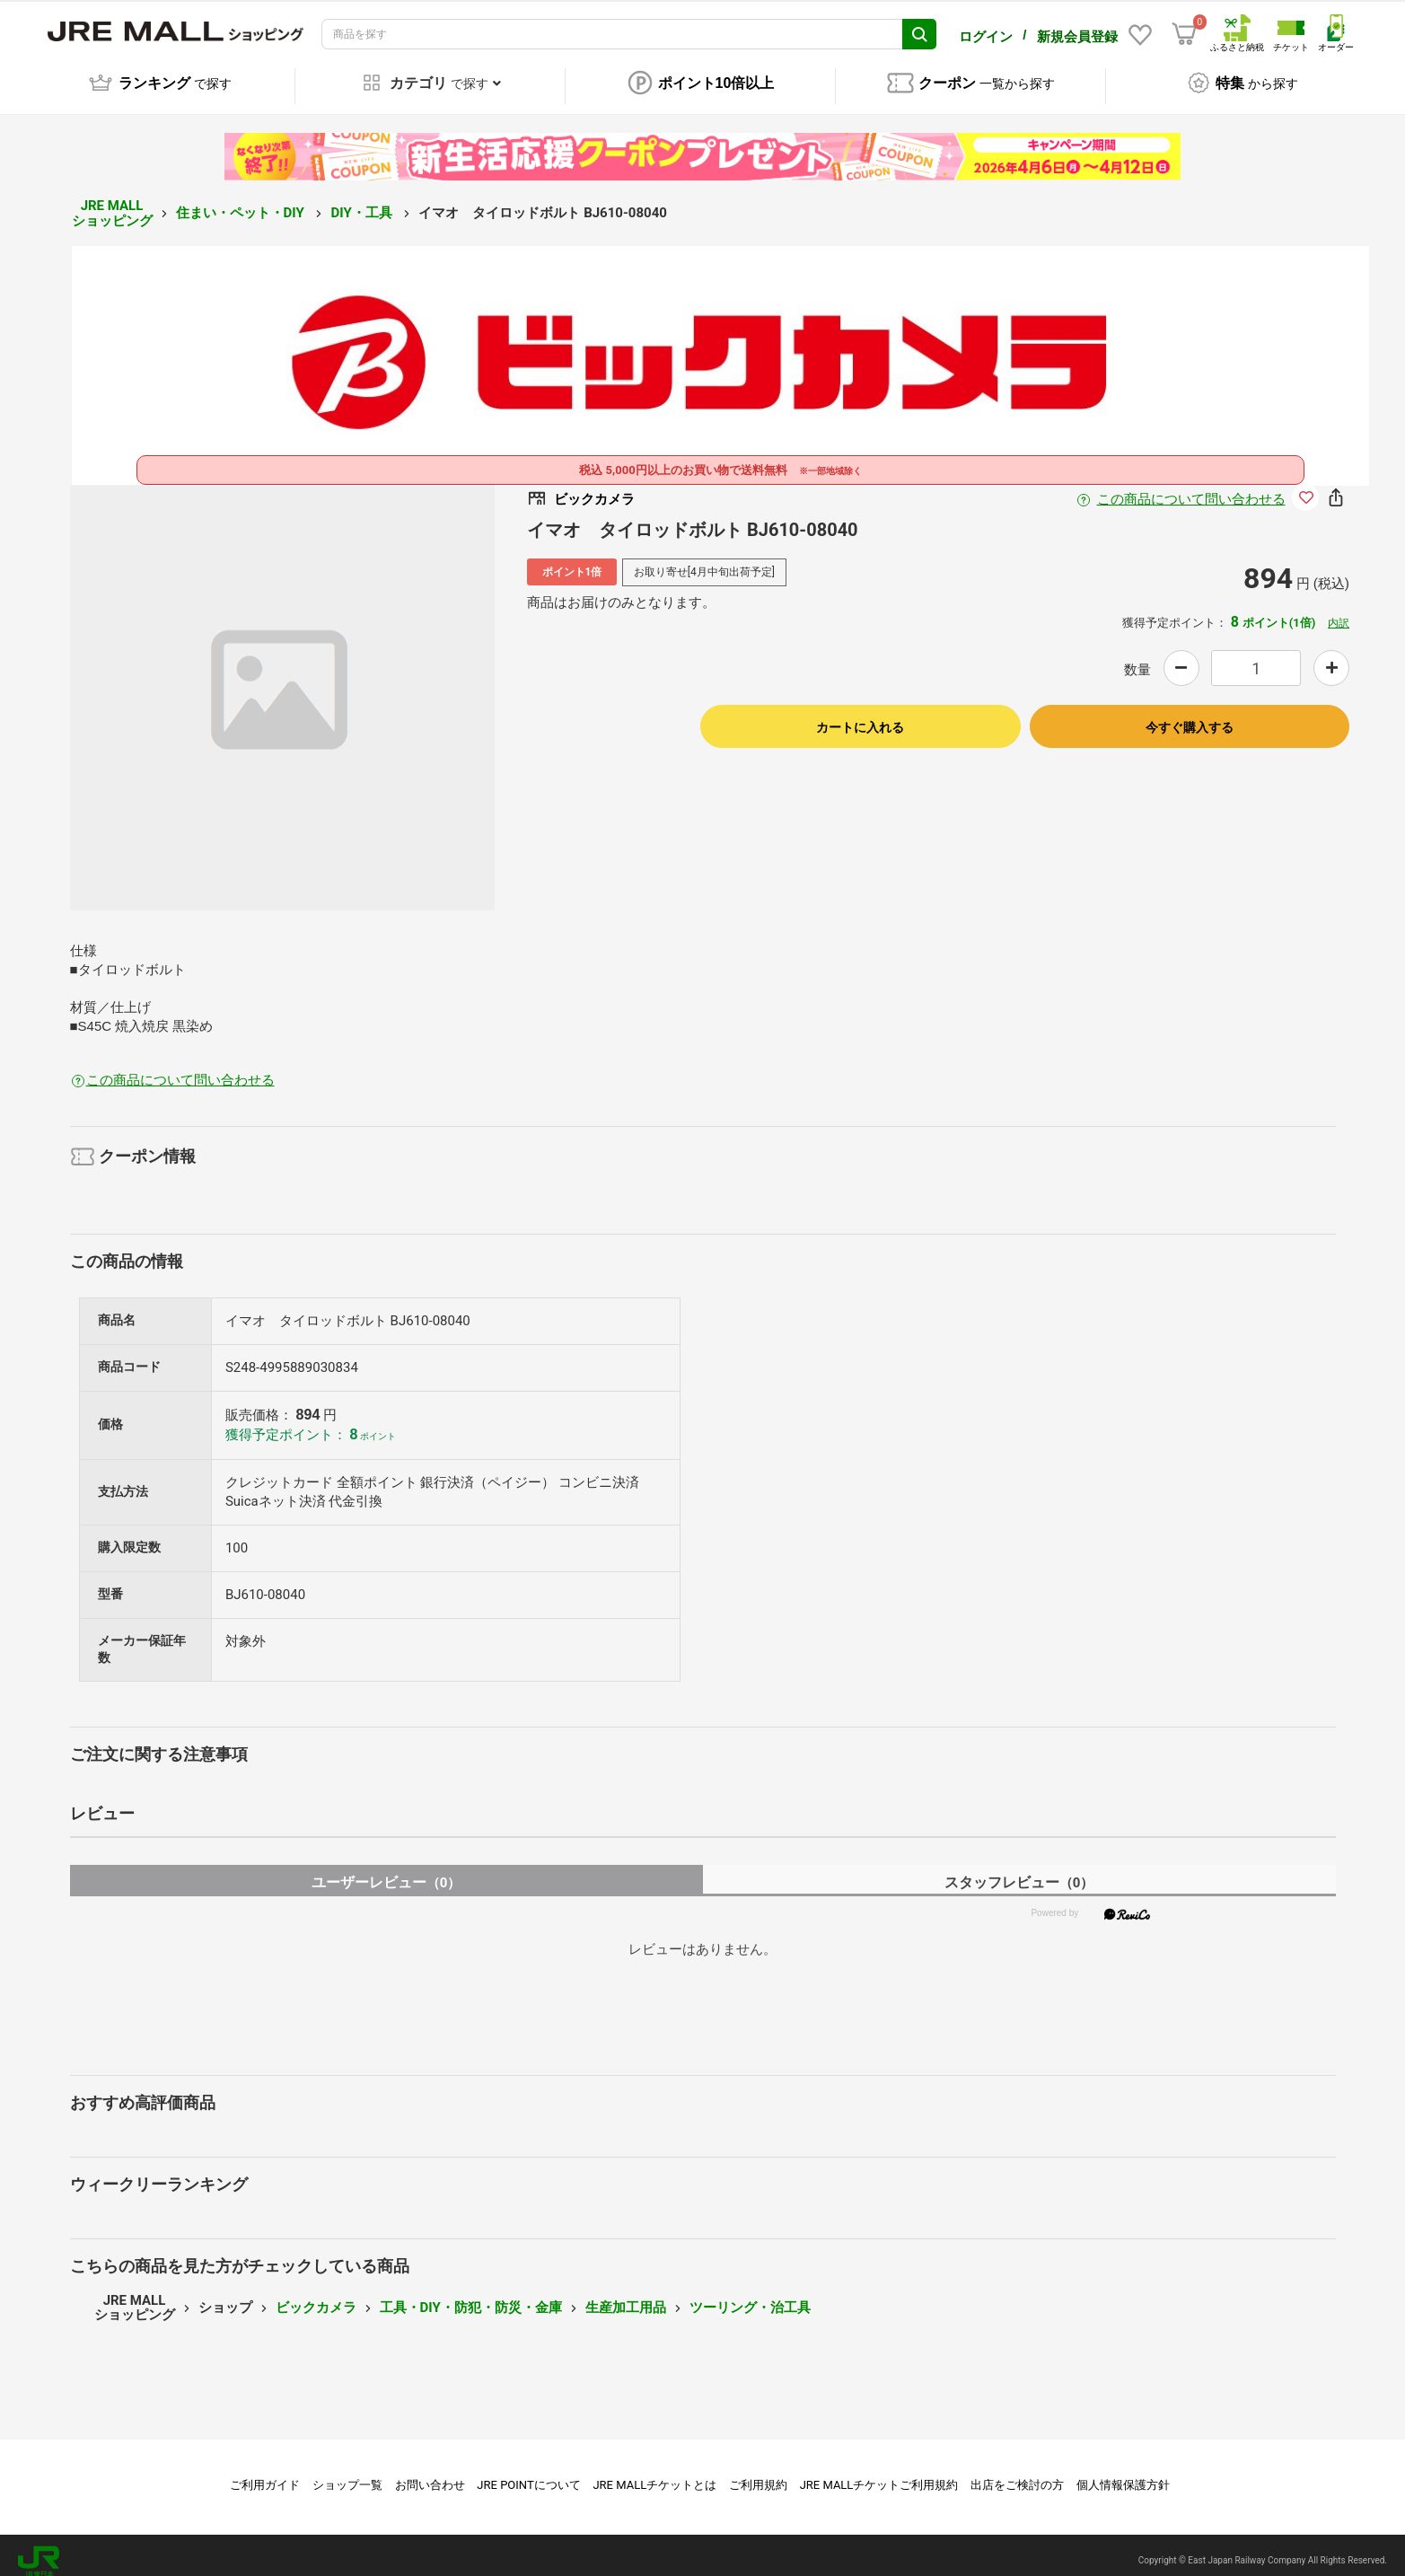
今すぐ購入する (1190, 715)
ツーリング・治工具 (750, 2295)
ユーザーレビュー (386, 1869)
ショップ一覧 (347, 2472)
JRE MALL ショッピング (112, 200)
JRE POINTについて (528, 2472)
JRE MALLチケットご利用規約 (879, 2472)
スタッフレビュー (1019, 1869)
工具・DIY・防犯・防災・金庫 (471, 2295)
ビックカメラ (316, 2295)
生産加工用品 (625, 2295)
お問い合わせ (430, 2472)
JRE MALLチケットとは (654, 2472)
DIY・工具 (362, 200)
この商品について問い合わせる (1191, 487)
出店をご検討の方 (1017, 2472)
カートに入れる (860, 715)
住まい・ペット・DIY (242, 200)
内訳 (1338, 610)
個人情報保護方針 (1123, 2472)
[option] (283, 685)
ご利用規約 (758, 2472)
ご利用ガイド (265, 2472)
